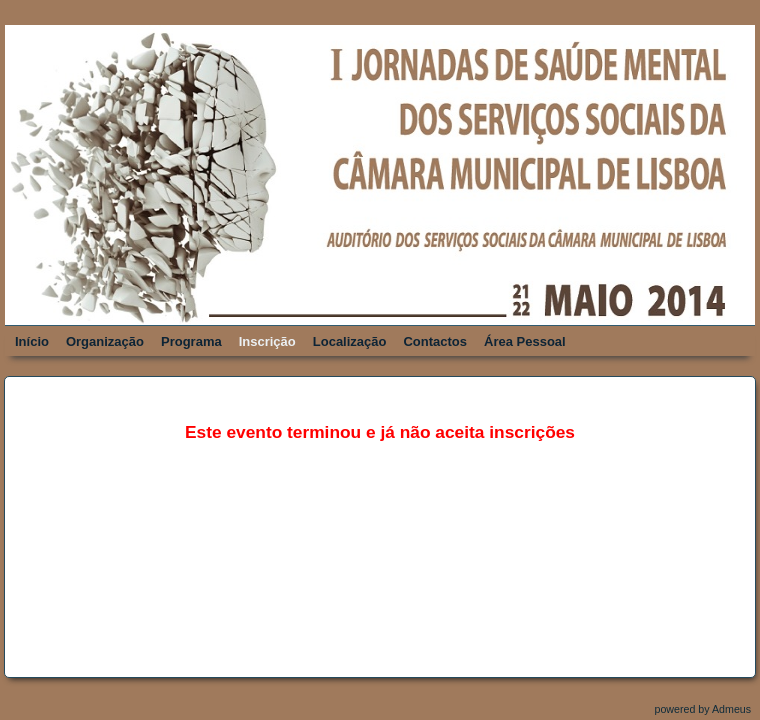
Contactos (435, 341)
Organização (105, 341)
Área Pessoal (525, 341)
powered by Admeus (703, 709)
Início (32, 341)
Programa (191, 341)
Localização (350, 341)
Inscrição (267, 341)
